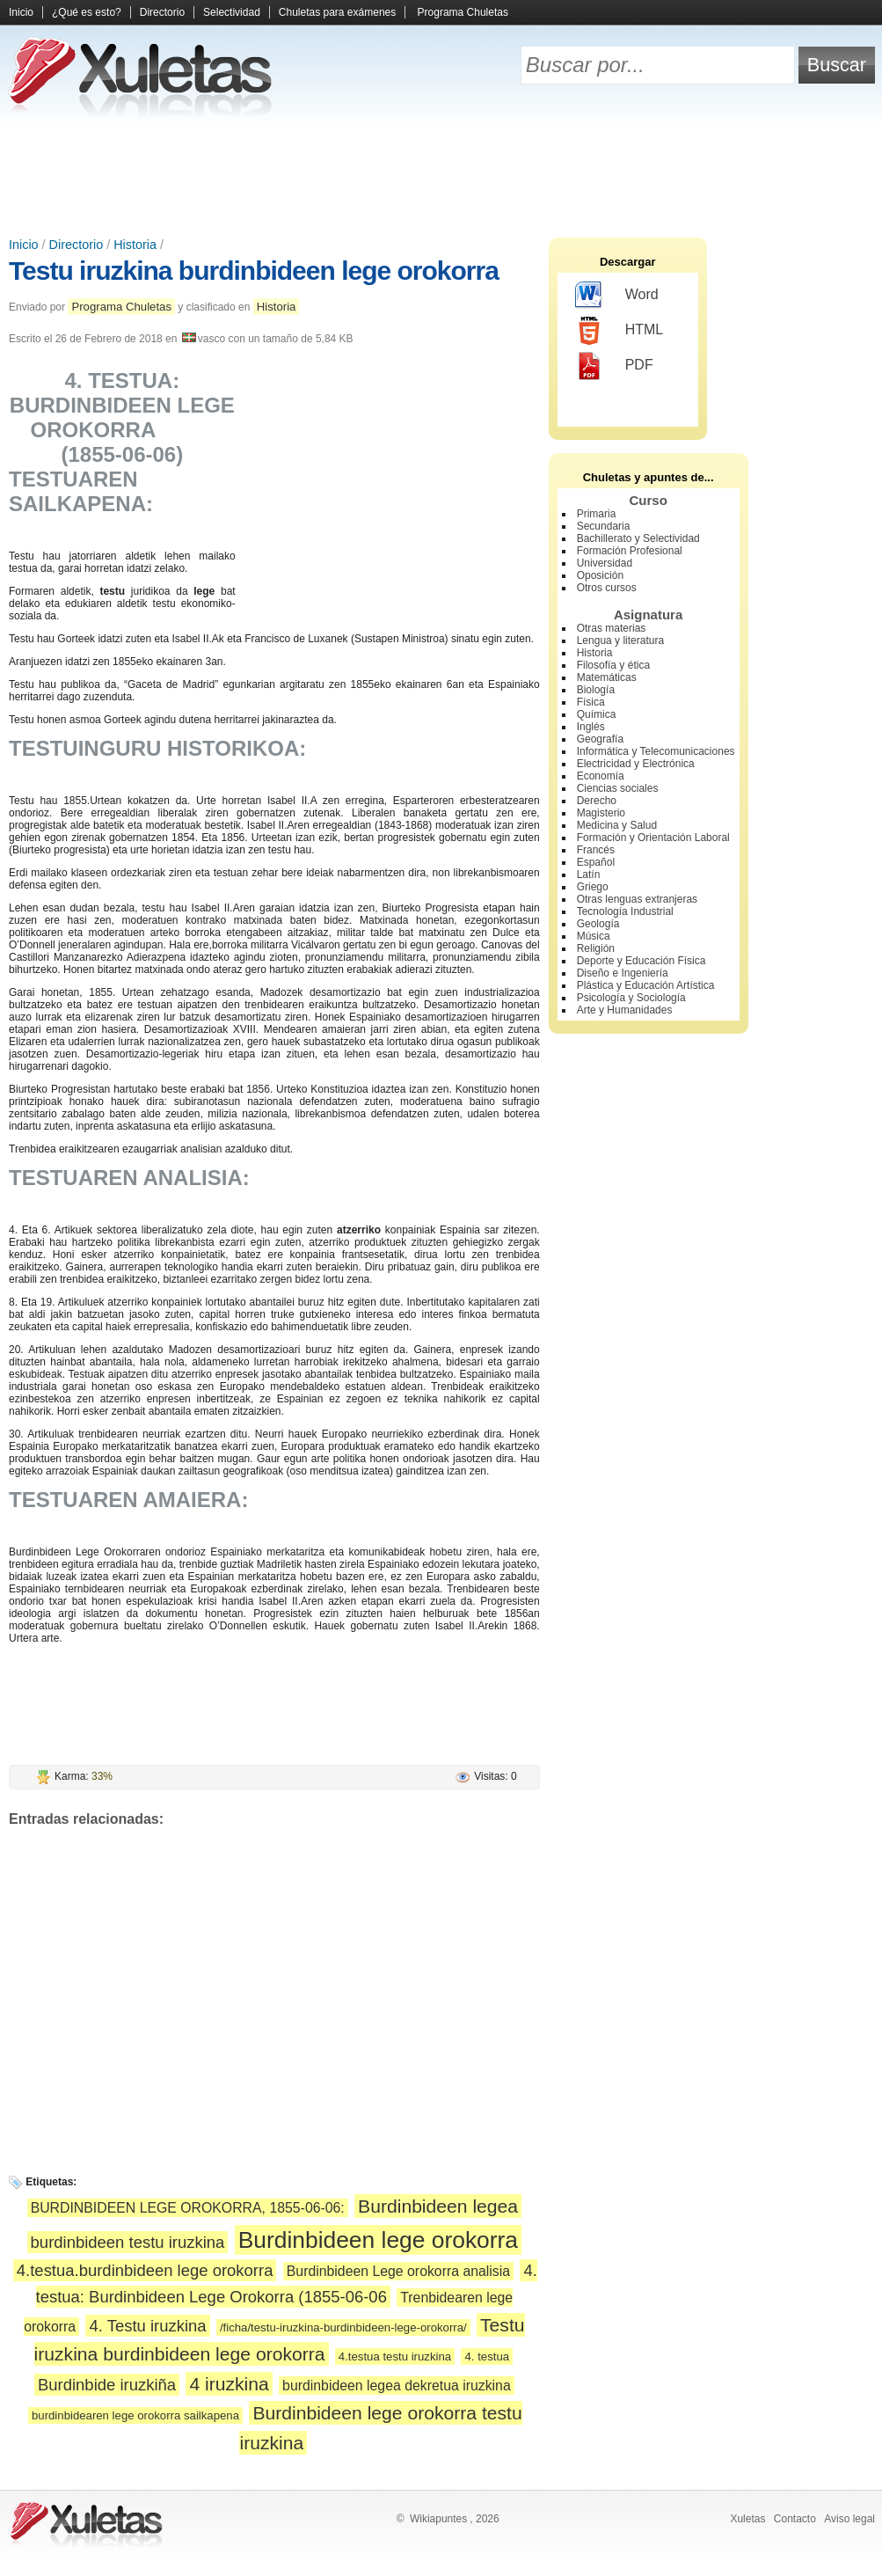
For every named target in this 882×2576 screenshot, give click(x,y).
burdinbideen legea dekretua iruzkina (396, 2385)
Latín (589, 874)
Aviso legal (849, 2519)
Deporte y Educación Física (641, 961)
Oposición (600, 575)
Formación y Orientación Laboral (653, 837)
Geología (598, 924)
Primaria (596, 514)
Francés (596, 850)
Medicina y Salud (617, 825)
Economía (600, 776)
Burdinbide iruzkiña (107, 2384)
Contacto (795, 2519)
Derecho (596, 800)
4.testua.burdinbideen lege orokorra (145, 2270)
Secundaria (604, 526)
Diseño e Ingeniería (622, 973)
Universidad (604, 563)
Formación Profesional (629, 551)
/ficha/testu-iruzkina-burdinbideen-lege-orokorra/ (343, 2327)
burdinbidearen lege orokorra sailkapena (135, 2415)
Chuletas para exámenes (337, 12)
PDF (614, 366)
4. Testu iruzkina (147, 2325)
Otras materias (611, 628)
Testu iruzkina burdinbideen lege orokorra (254, 270)
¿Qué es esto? (86, 12)
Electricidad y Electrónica (636, 763)
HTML (619, 331)
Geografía (600, 739)
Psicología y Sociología (631, 998)
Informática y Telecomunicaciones (656, 751)
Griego (593, 887)
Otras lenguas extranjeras (637, 899)
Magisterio (601, 813)
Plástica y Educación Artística (646, 985)
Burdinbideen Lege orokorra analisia (398, 2271)
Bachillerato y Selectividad (638, 538)
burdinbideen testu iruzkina (128, 2242)
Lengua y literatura (620, 640)
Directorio (162, 12)
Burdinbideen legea (438, 2206)
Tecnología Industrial (625, 911)
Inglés (591, 727)
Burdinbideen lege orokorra (378, 2240)
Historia (135, 245)
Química (596, 714)
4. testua (486, 2356)
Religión (596, 948)
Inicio (21, 12)
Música (593, 936)
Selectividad (231, 12)
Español (596, 862)
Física (591, 702)
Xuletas (747, 2519)
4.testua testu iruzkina (395, 2356)
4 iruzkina (228, 2384)
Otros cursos (607, 588)
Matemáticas (607, 677)
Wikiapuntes (438, 2519)
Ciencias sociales (618, 788)
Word (617, 296)
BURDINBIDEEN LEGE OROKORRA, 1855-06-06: (188, 2207)
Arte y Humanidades (625, 1010)
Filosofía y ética (613, 665)
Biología (596, 690)
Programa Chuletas (463, 12)
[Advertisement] (441, 176)
